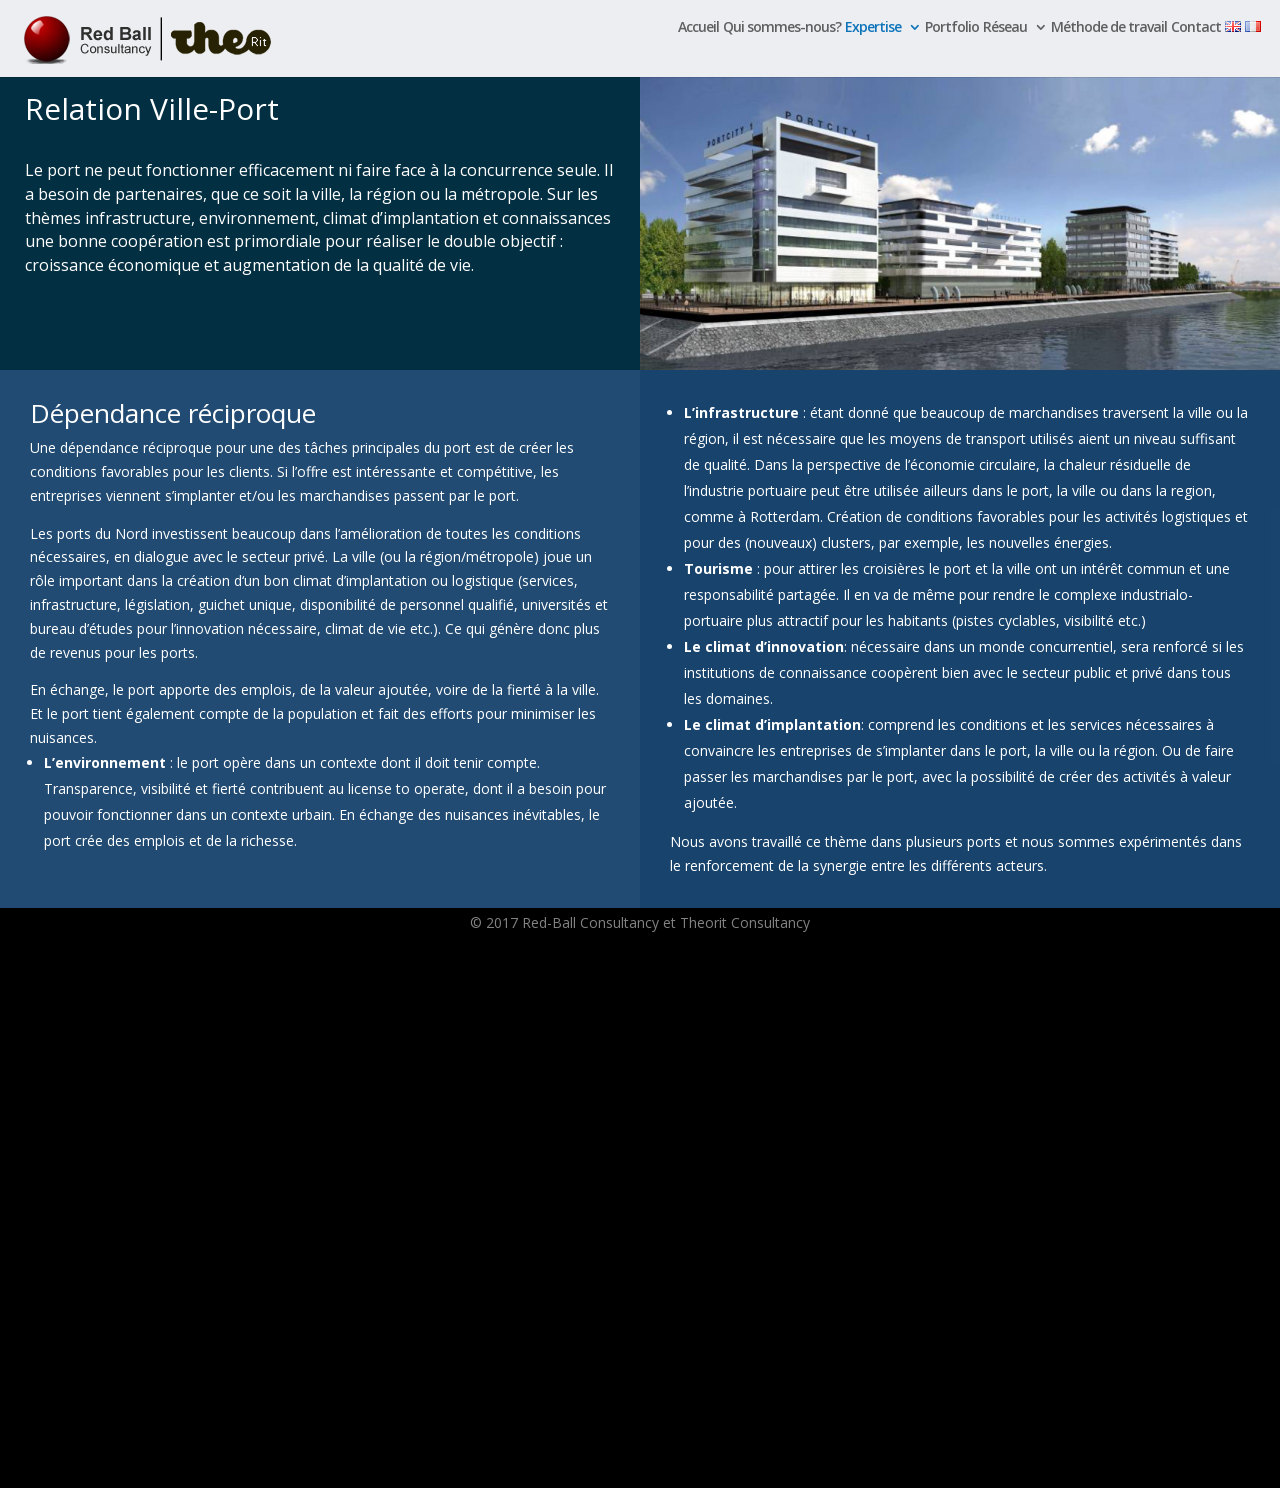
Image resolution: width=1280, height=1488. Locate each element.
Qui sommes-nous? (782, 28)
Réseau (1005, 28)
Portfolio (952, 28)
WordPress (368, 1461)
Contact (1196, 28)
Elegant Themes (221, 1461)
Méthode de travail (1109, 28)
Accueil (698, 28)
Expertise (873, 28)
